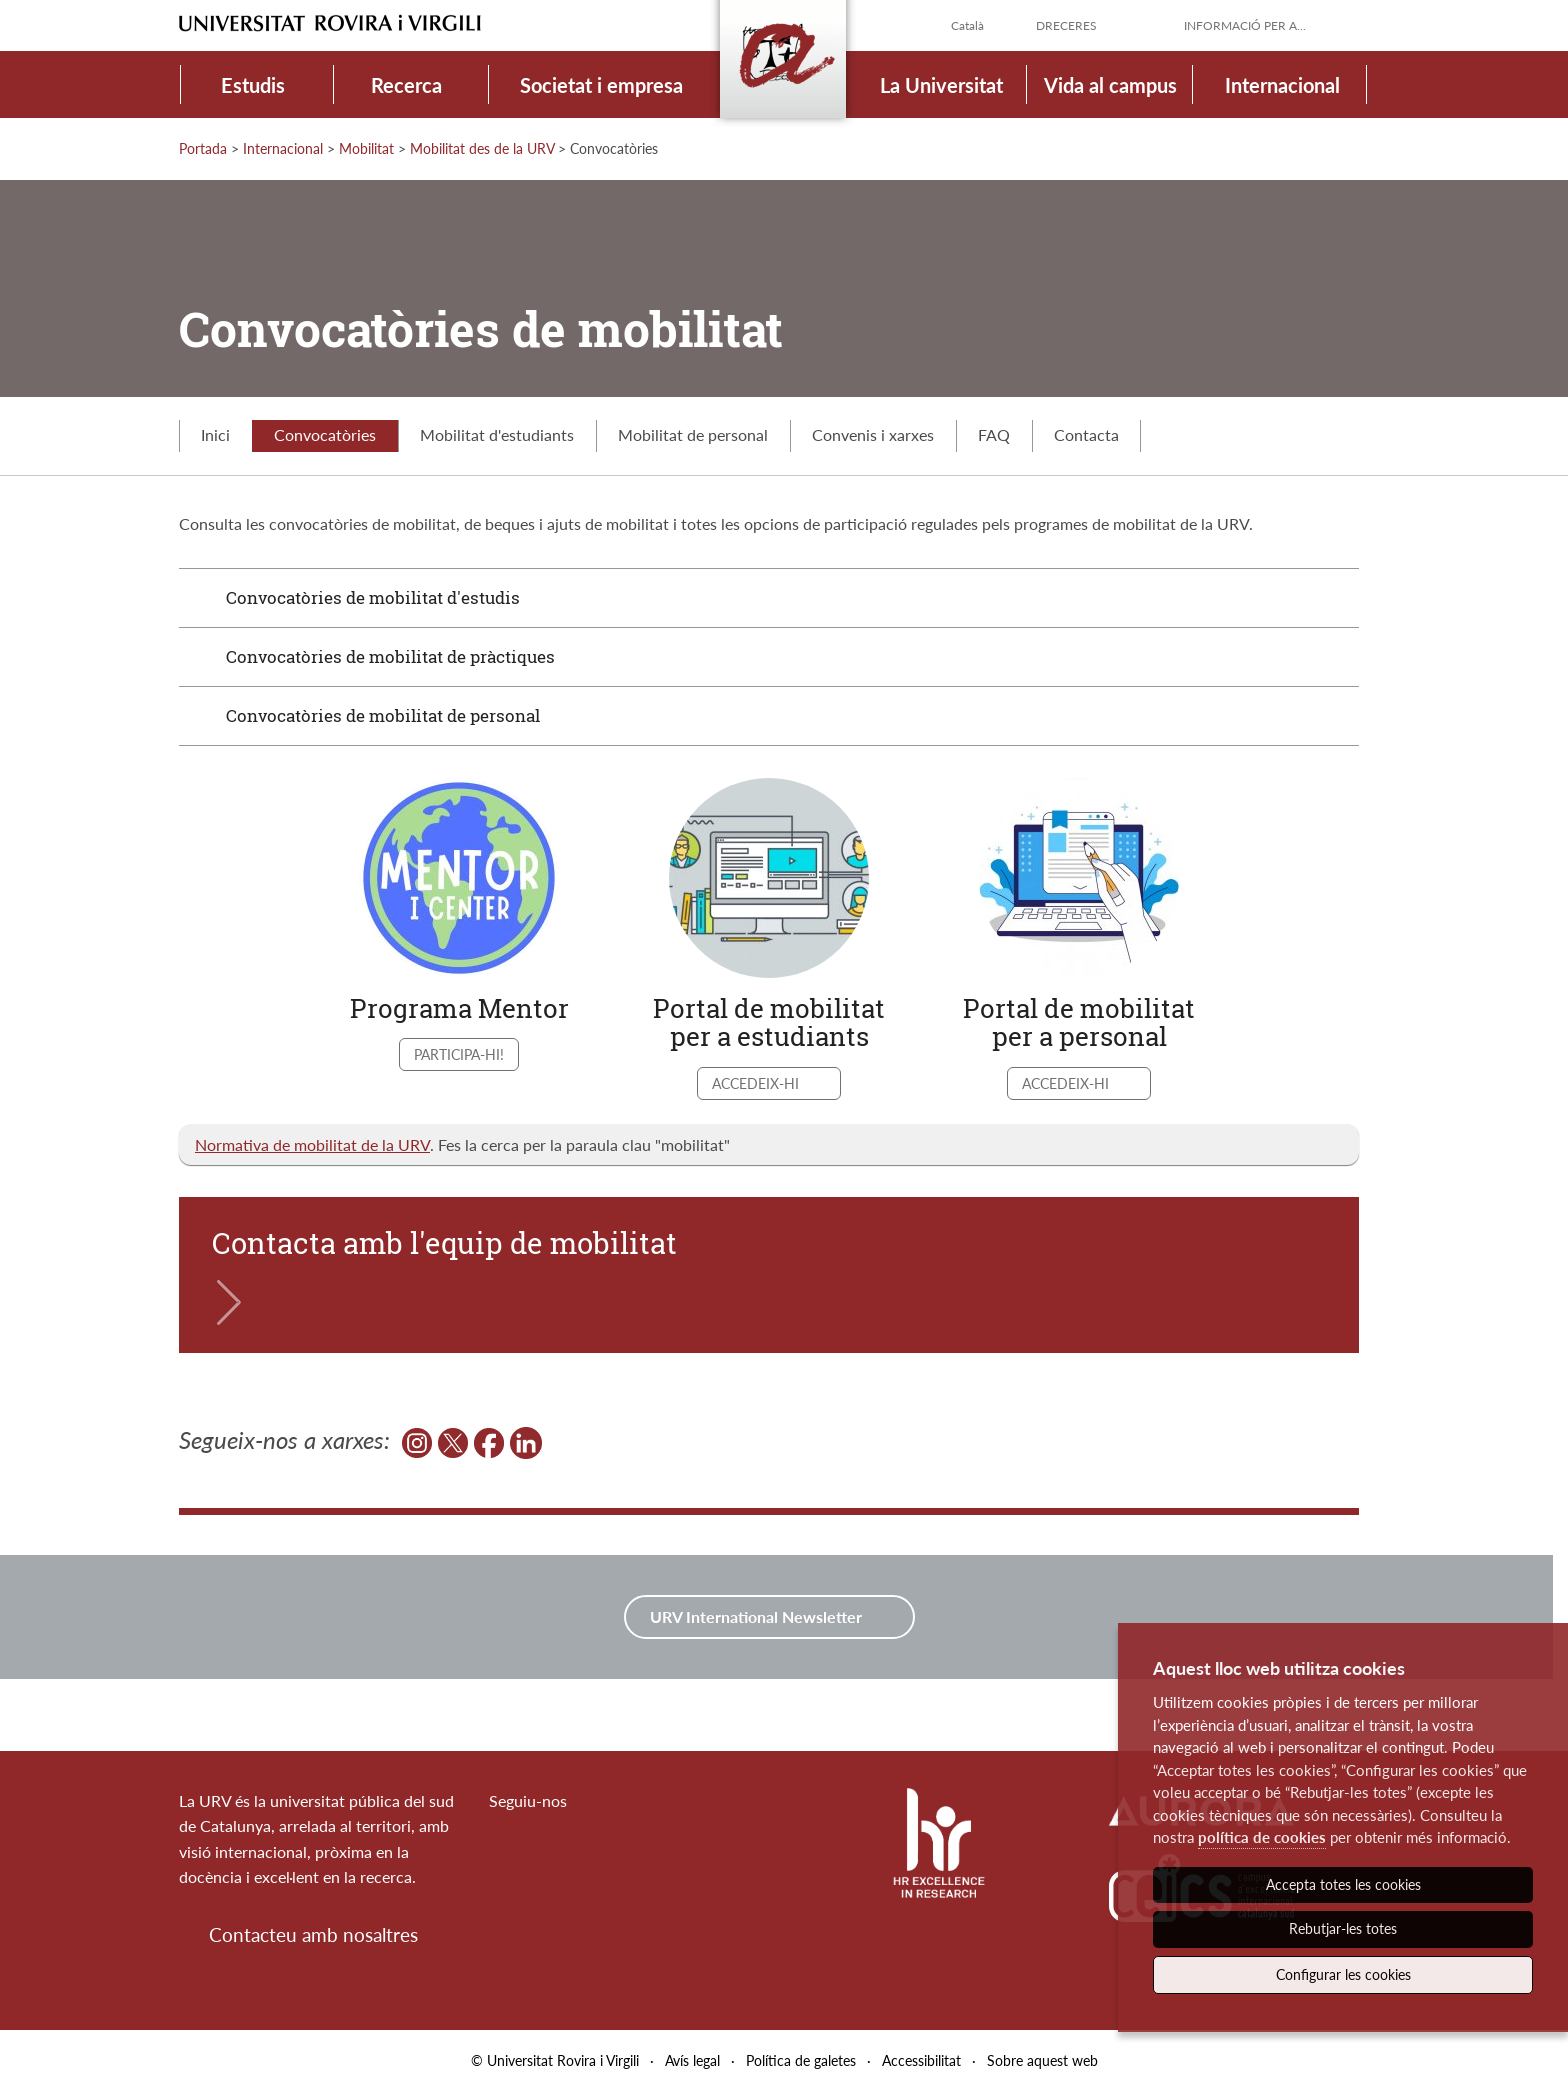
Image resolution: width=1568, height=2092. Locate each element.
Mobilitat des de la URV (482, 148)
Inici (215, 434)
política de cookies (1262, 1837)
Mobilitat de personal (693, 434)
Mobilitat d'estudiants (497, 434)
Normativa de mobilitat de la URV (312, 1144)
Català (967, 25)
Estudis (253, 85)
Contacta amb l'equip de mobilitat (444, 1243)
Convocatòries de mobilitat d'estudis (373, 597)
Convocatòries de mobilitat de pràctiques (390, 656)
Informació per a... (1245, 25)
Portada (203, 148)
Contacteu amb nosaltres (313, 1934)
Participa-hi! (459, 1054)
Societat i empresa (601, 85)
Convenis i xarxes (873, 434)
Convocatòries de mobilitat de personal (383, 715)
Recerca (406, 85)
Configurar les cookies (1343, 1974)
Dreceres (1066, 25)
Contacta (1086, 434)
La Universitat (941, 85)
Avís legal (692, 2060)
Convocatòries (325, 434)
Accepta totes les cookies (1343, 1884)
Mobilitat (366, 148)
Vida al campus (1110, 85)
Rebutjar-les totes (1343, 1928)
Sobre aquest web (1042, 2060)
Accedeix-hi (757, 1083)
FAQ (994, 434)
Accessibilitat (921, 2060)
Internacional (1282, 85)
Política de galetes (801, 2060)
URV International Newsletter (758, 1616)
